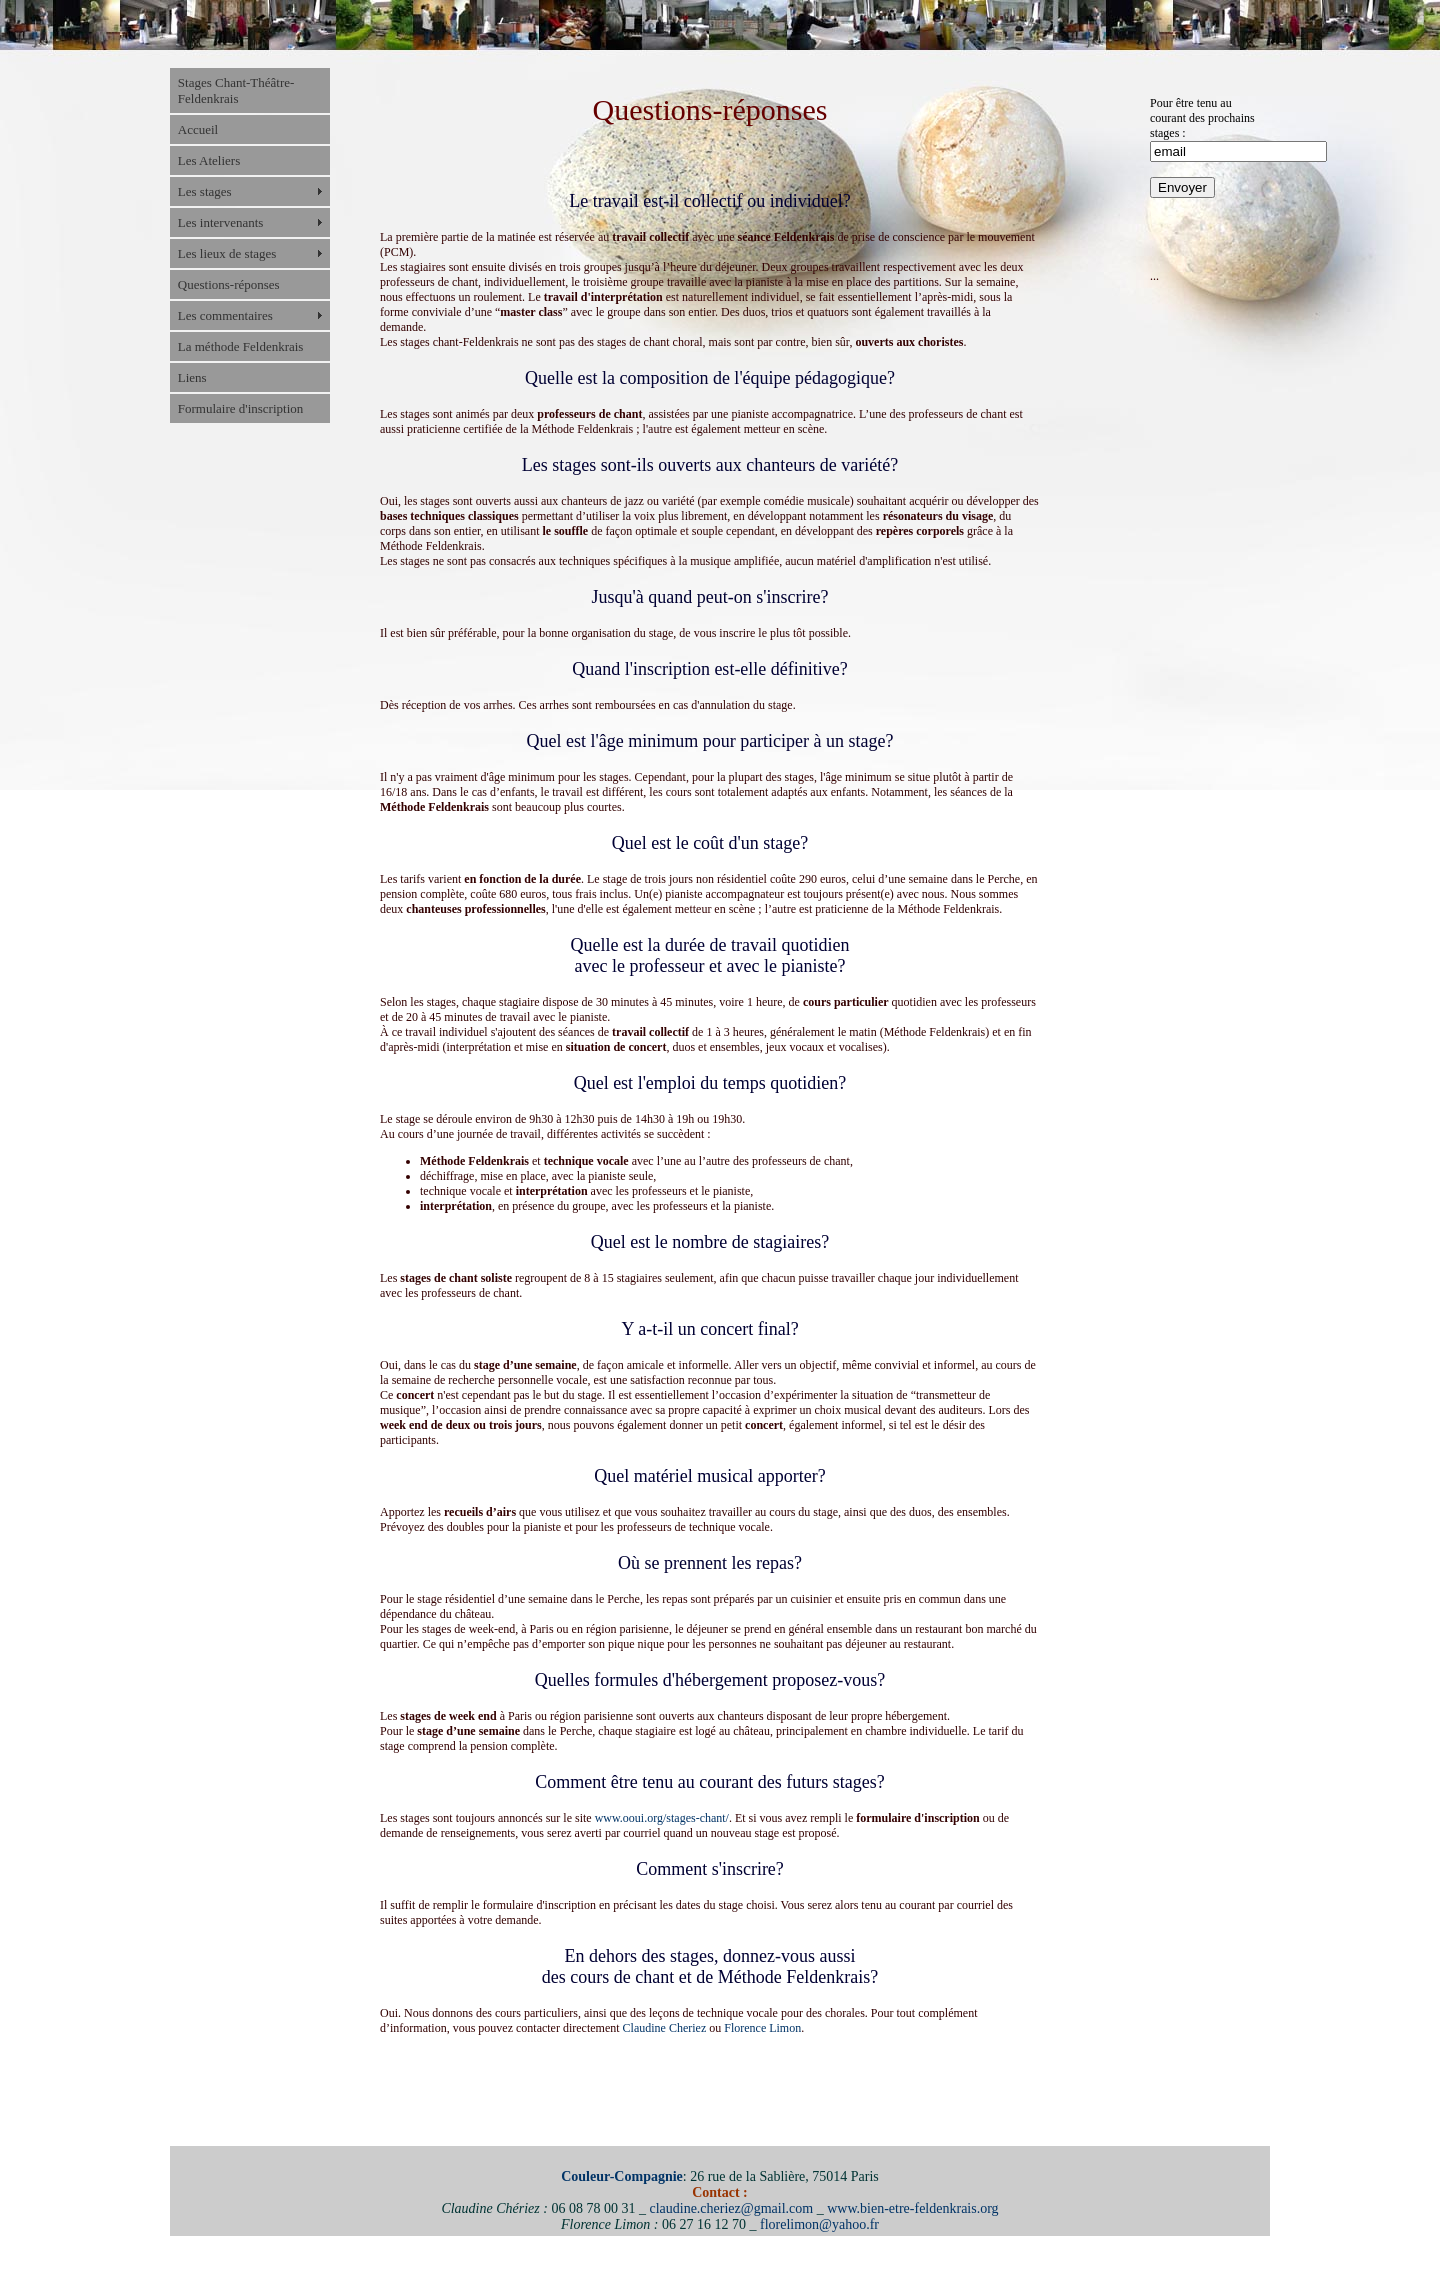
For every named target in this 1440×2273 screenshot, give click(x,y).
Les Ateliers (209, 160)
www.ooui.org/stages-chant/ (662, 1818)
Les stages (205, 191)
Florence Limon (762, 2028)
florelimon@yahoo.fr (819, 2224)
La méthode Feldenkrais (241, 346)
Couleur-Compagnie (622, 2176)
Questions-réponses (229, 284)
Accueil (198, 129)
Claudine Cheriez (665, 2028)
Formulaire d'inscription (240, 408)
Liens (192, 377)
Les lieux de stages (227, 253)
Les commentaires (225, 315)
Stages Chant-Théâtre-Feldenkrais (236, 90)
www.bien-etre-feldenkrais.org (912, 2208)
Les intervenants (221, 222)
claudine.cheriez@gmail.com (731, 2208)
